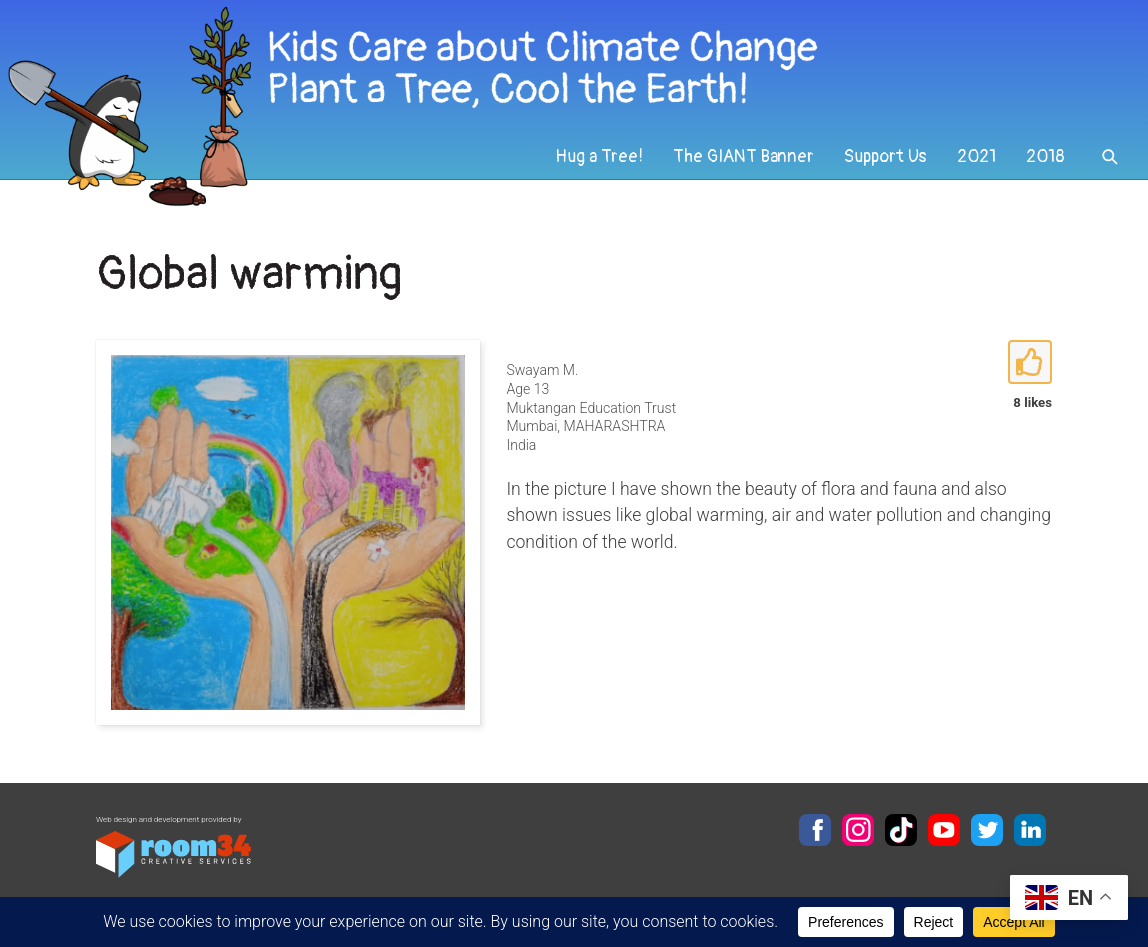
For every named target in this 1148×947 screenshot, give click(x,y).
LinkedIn (1030, 830)
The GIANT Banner (743, 156)
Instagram (858, 830)
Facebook (815, 830)
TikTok (901, 830)
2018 (1045, 156)
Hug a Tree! (599, 156)
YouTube (944, 830)
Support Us (885, 156)
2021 (976, 156)
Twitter (987, 830)
